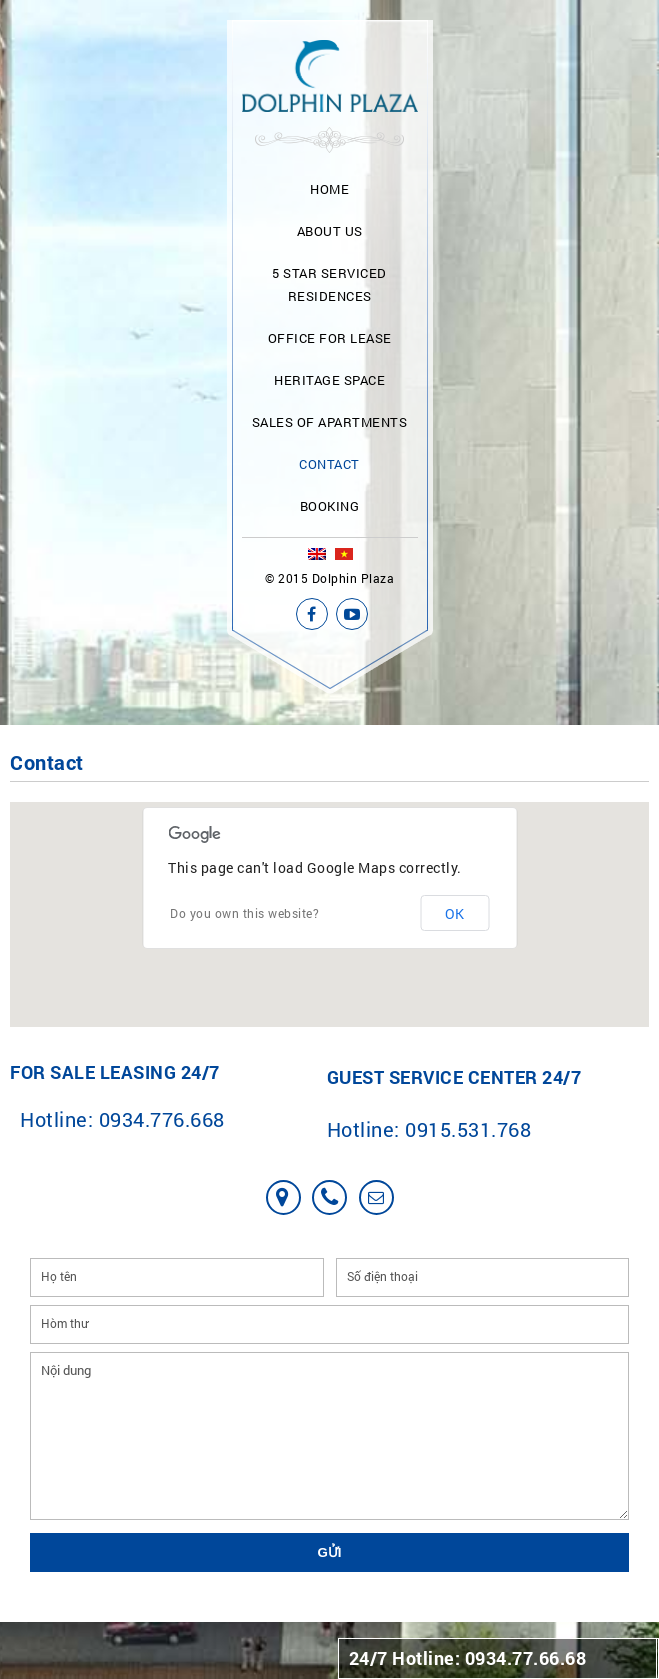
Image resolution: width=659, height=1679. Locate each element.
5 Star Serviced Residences (329, 284)
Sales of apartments (330, 422)
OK (454, 913)
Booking (330, 506)
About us (330, 231)
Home (329, 189)
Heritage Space (329, 380)
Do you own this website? (244, 913)
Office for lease (330, 338)
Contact (329, 464)
